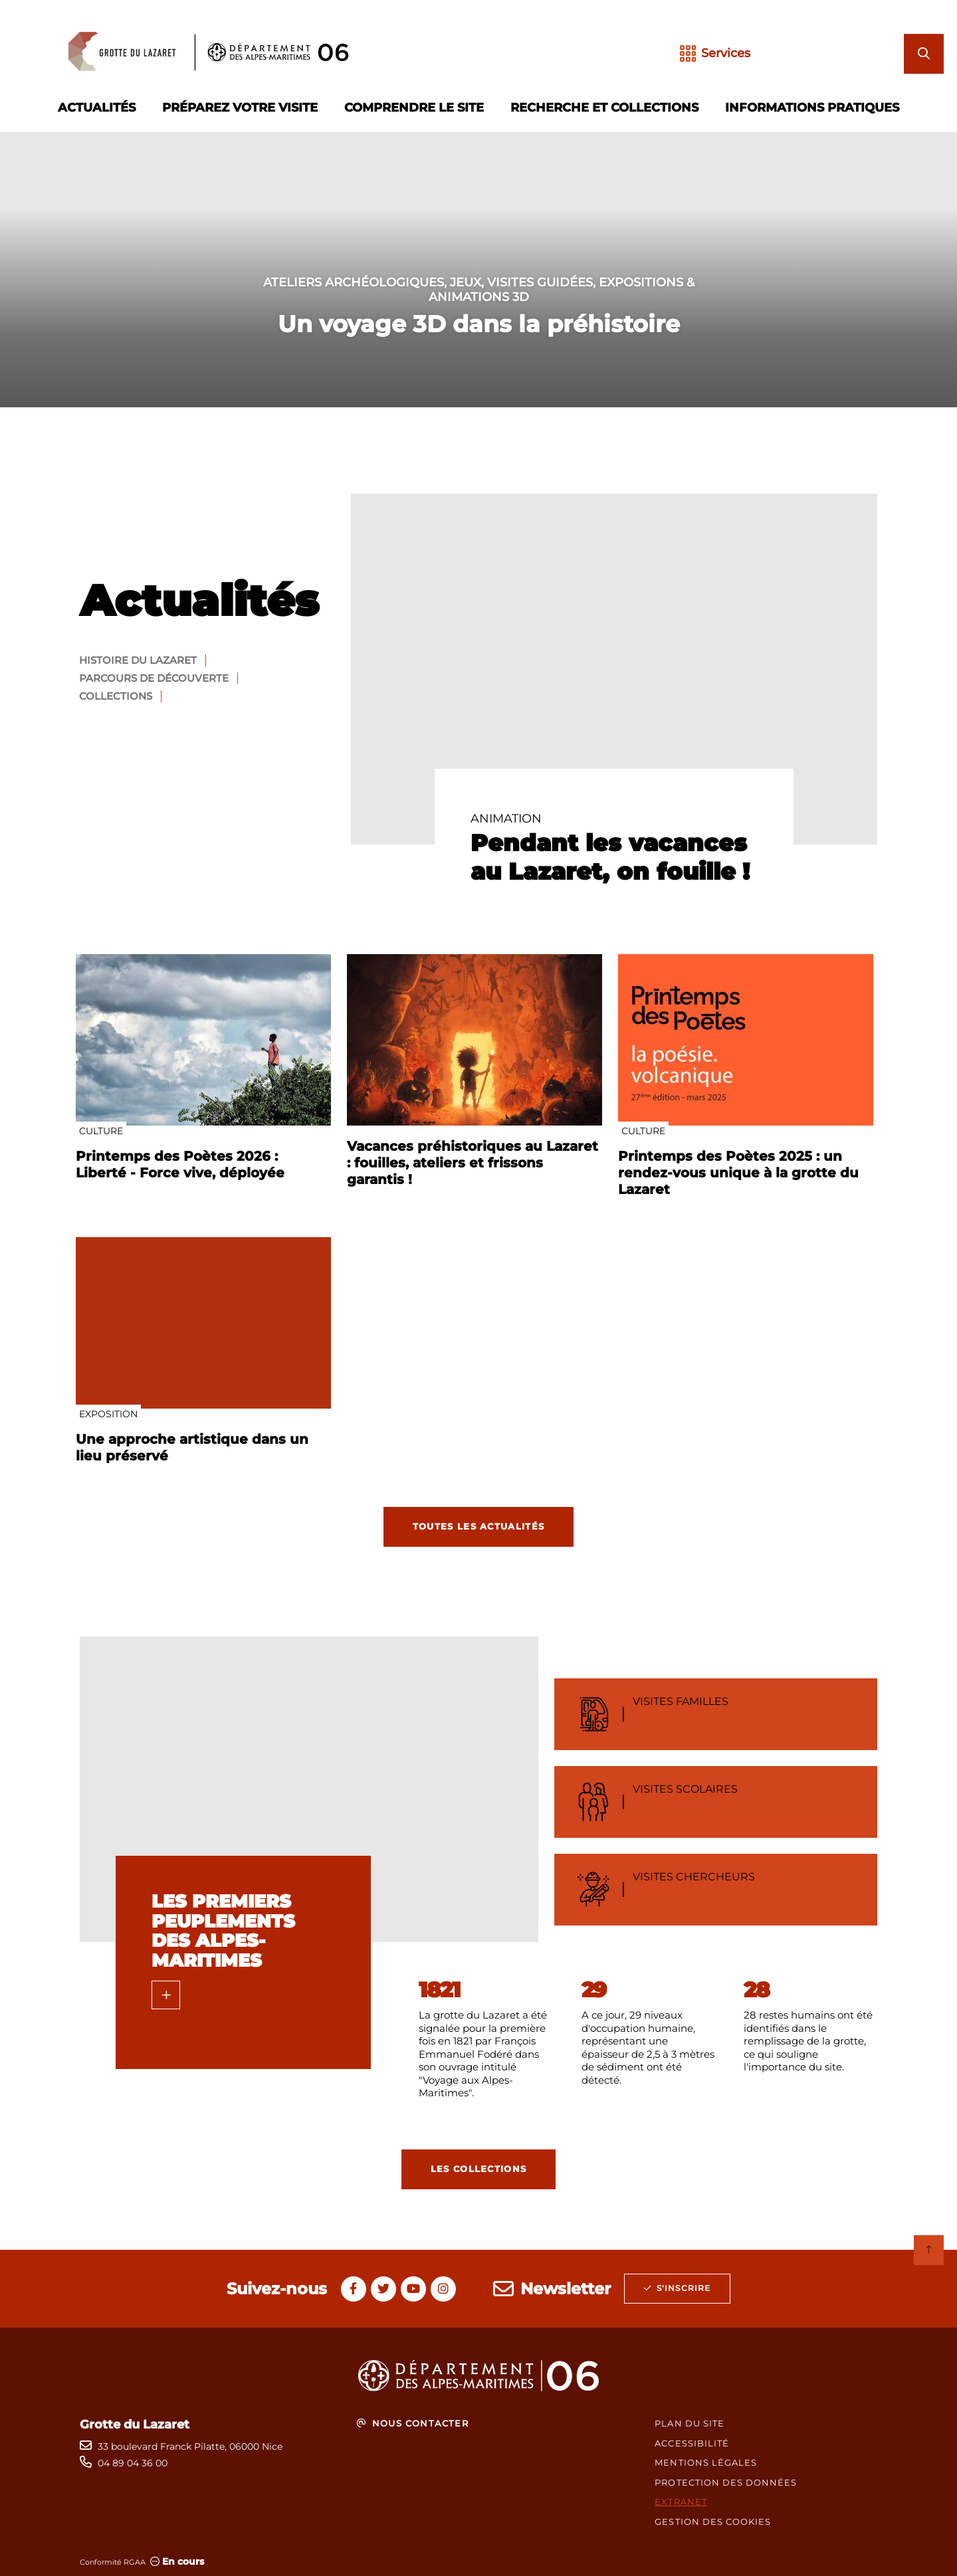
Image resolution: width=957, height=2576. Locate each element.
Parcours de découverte (154, 678)
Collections (115, 696)
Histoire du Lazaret (138, 660)
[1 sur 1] (478, 269)
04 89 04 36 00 (132, 2463)
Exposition (108, 1414)
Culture (101, 1131)
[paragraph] (614, 669)
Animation (506, 818)
